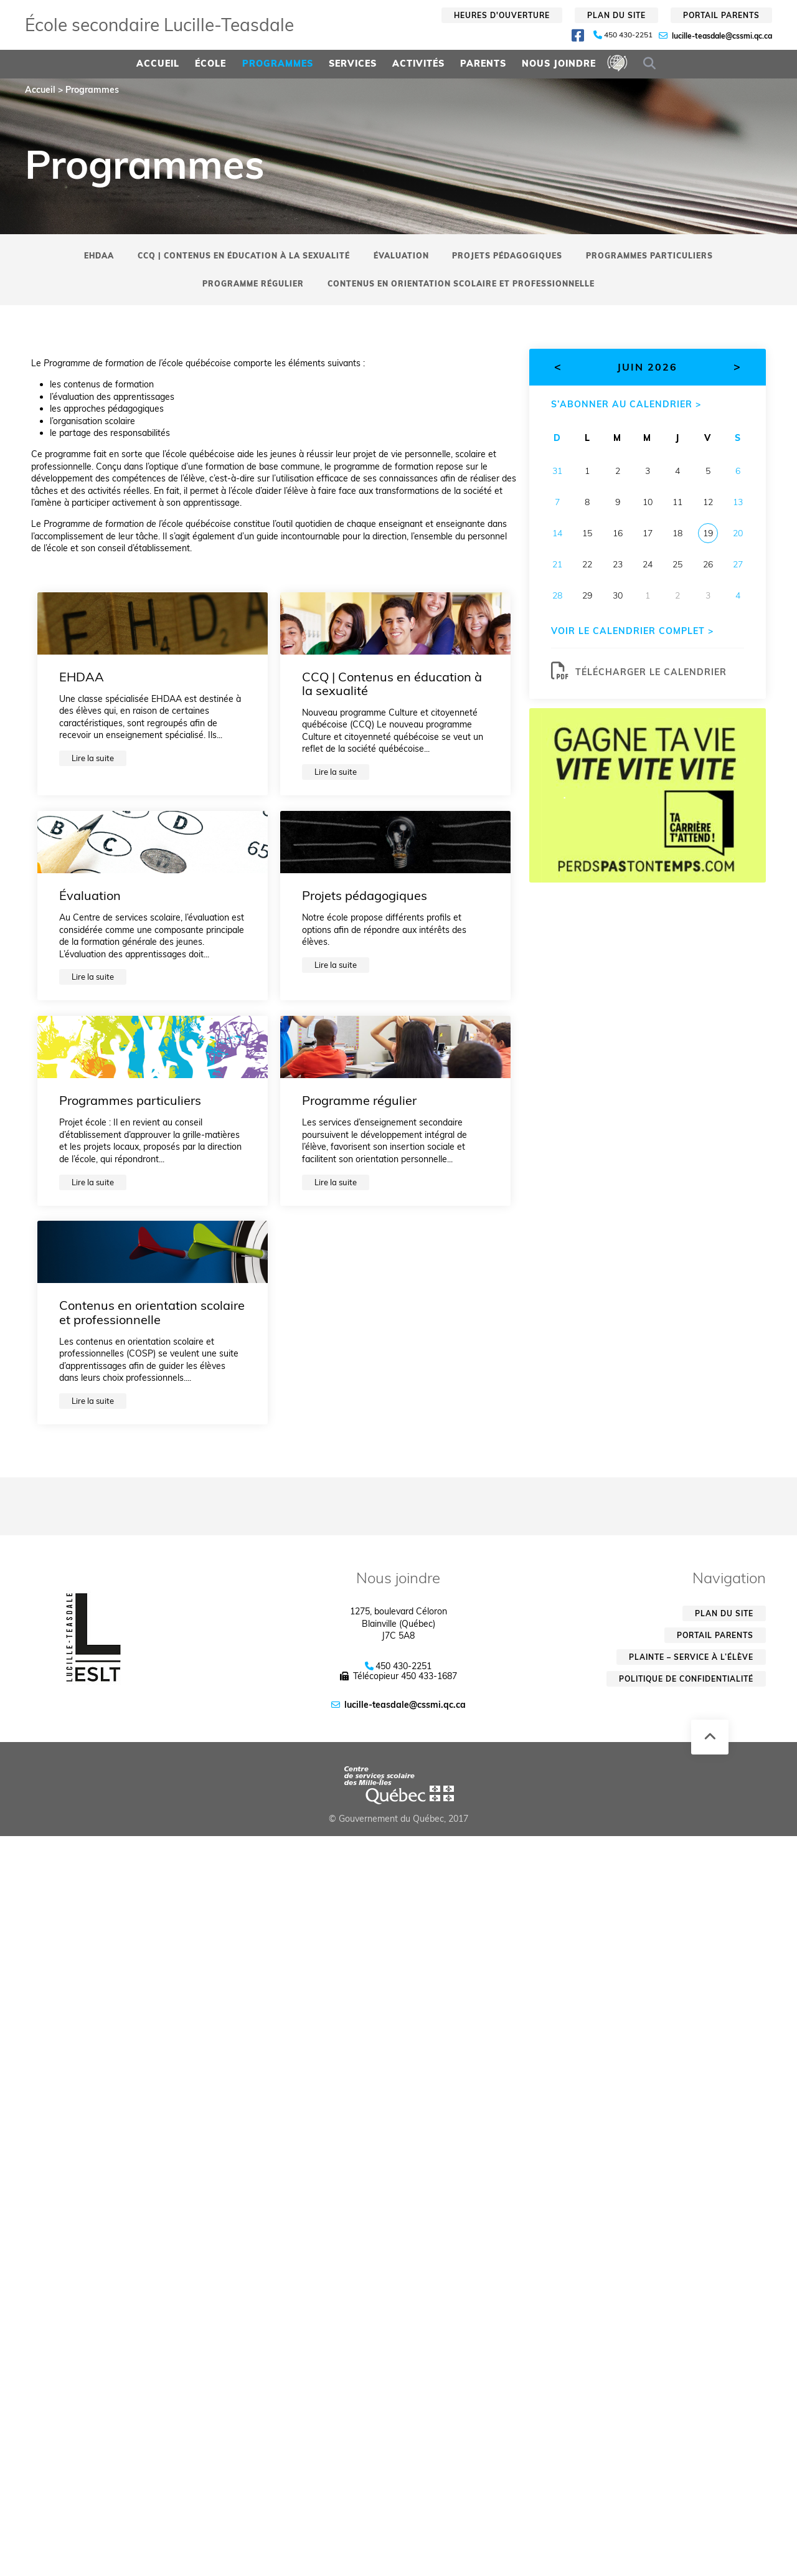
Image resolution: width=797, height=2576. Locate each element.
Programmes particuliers (649, 255)
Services (353, 63)
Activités (418, 63)
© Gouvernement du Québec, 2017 (398, 1818)
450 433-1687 (429, 1676)
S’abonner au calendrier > (626, 404)
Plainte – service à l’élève (691, 1657)
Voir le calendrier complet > (632, 631)
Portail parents (721, 15)
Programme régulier (253, 283)
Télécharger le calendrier (639, 671)
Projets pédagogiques (507, 255)
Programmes (277, 63)
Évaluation (401, 255)
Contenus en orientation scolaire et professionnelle (461, 283)
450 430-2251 (628, 35)
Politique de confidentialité (686, 1678)
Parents (483, 63)
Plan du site (616, 15)
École (210, 63)
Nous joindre (559, 63)
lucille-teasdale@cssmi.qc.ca (722, 35)
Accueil (157, 63)
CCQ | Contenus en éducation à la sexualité (244, 255)
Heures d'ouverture (502, 15)
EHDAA (99, 255)
